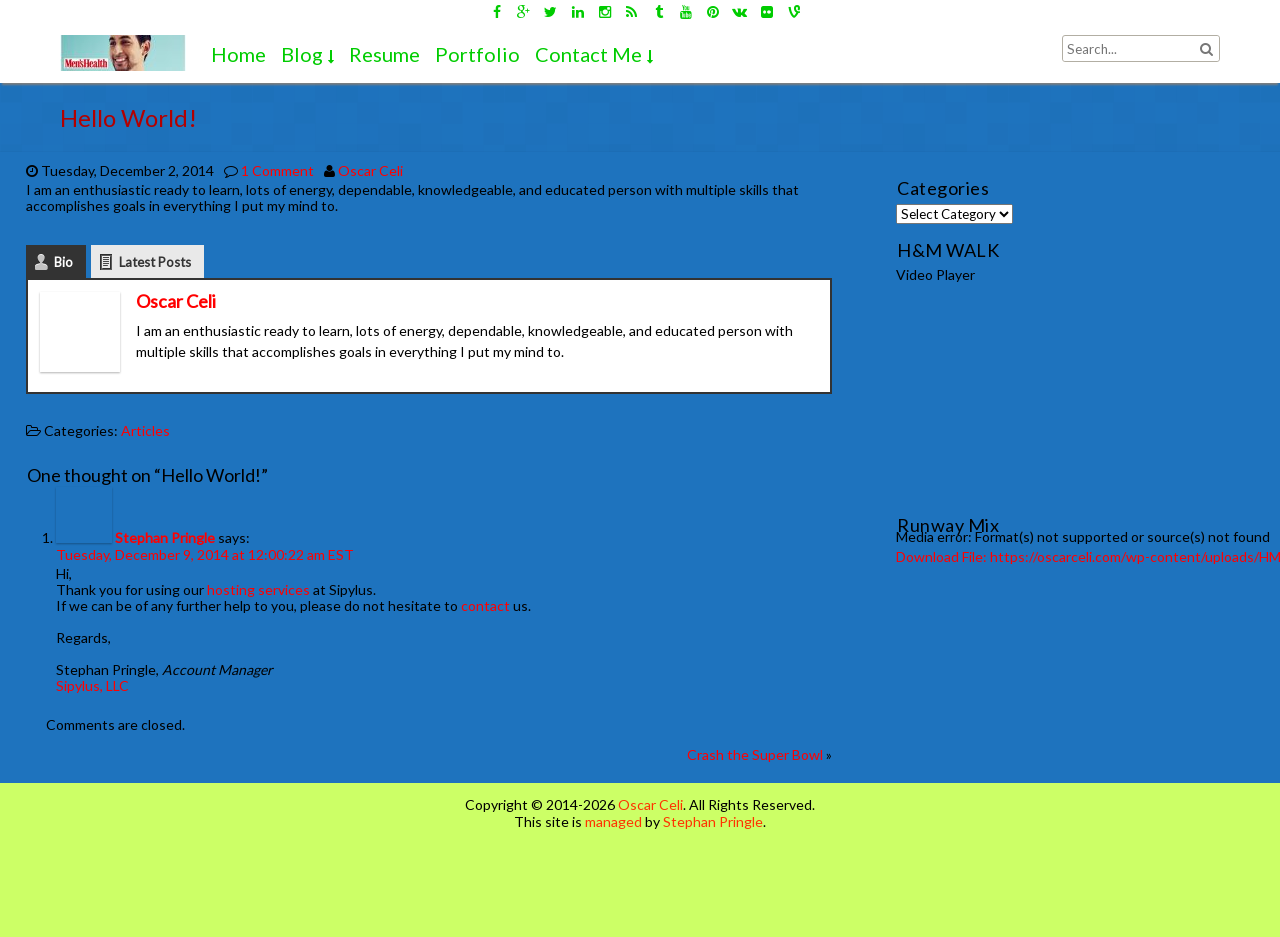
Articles (145, 430)
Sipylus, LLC (92, 685)
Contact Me (588, 54)
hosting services (258, 589)
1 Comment (277, 170)
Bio (63, 262)
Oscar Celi (370, 170)
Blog (302, 54)
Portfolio (477, 54)
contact (485, 605)
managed (613, 821)
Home (238, 54)
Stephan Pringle (165, 537)
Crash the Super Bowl (755, 754)
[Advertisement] (916, 878)
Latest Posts (155, 262)
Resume (384, 54)
